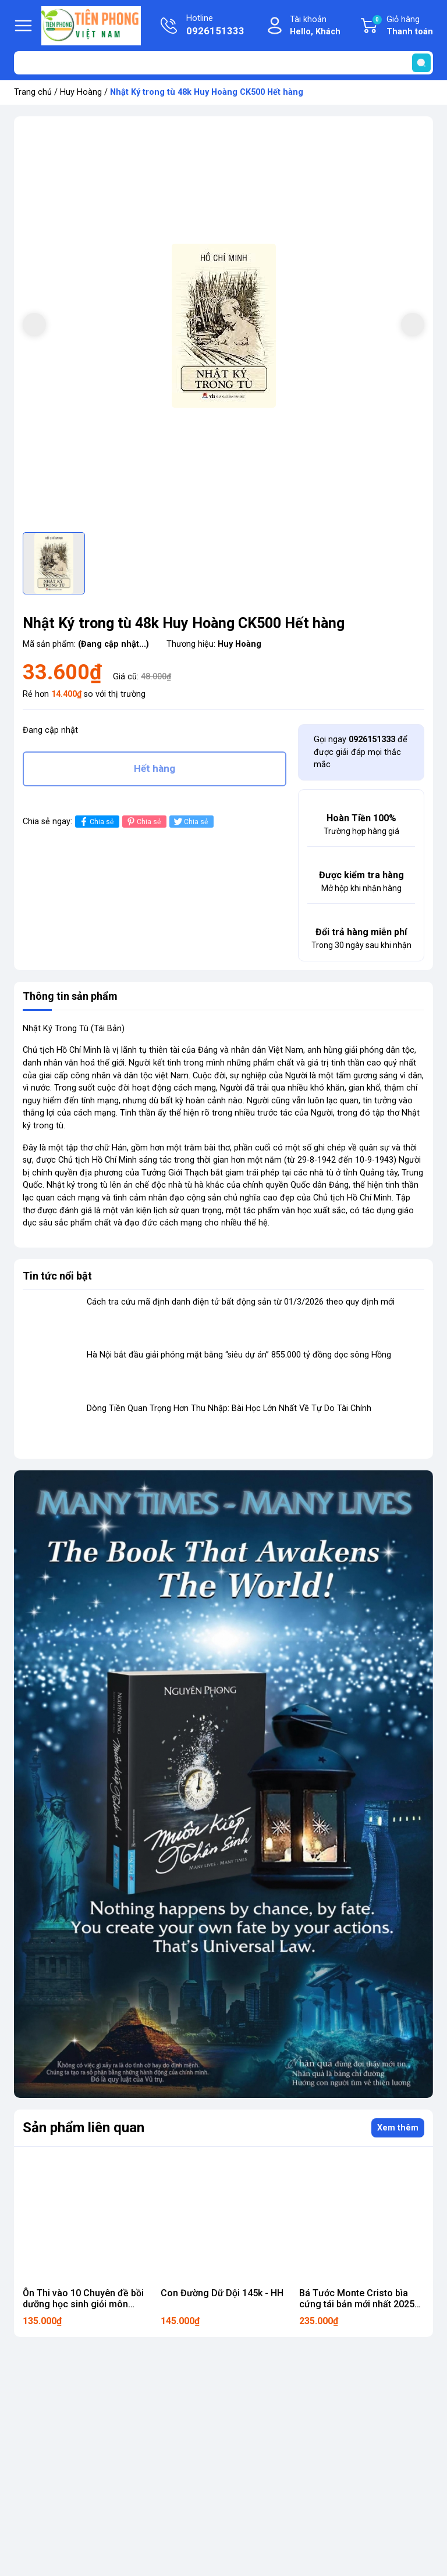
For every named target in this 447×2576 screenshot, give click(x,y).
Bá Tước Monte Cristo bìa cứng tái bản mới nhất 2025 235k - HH (356, 2304)
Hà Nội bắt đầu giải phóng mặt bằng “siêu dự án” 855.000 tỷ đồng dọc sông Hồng (239, 1355)
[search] (421, 63)
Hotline (215, 26)
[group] (223, 325)
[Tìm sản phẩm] (223, 62)
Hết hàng (154, 768)
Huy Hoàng (81, 92)
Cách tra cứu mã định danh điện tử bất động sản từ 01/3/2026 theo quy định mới (241, 1302)
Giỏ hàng (402, 26)
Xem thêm (397, 2128)
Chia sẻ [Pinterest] (143, 821)
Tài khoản (315, 26)
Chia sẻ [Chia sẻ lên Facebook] (95, 821)
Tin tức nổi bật (57, 1276)
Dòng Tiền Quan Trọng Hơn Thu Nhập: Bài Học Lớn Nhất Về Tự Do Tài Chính (229, 1408)
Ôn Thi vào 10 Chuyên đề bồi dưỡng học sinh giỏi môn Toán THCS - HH (83, 2304)
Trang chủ (33, 92)
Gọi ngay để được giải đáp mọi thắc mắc (360, 752)
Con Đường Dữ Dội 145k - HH (222, 2293)
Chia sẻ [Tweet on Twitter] (190, 821)
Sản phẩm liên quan (83, 2127)
